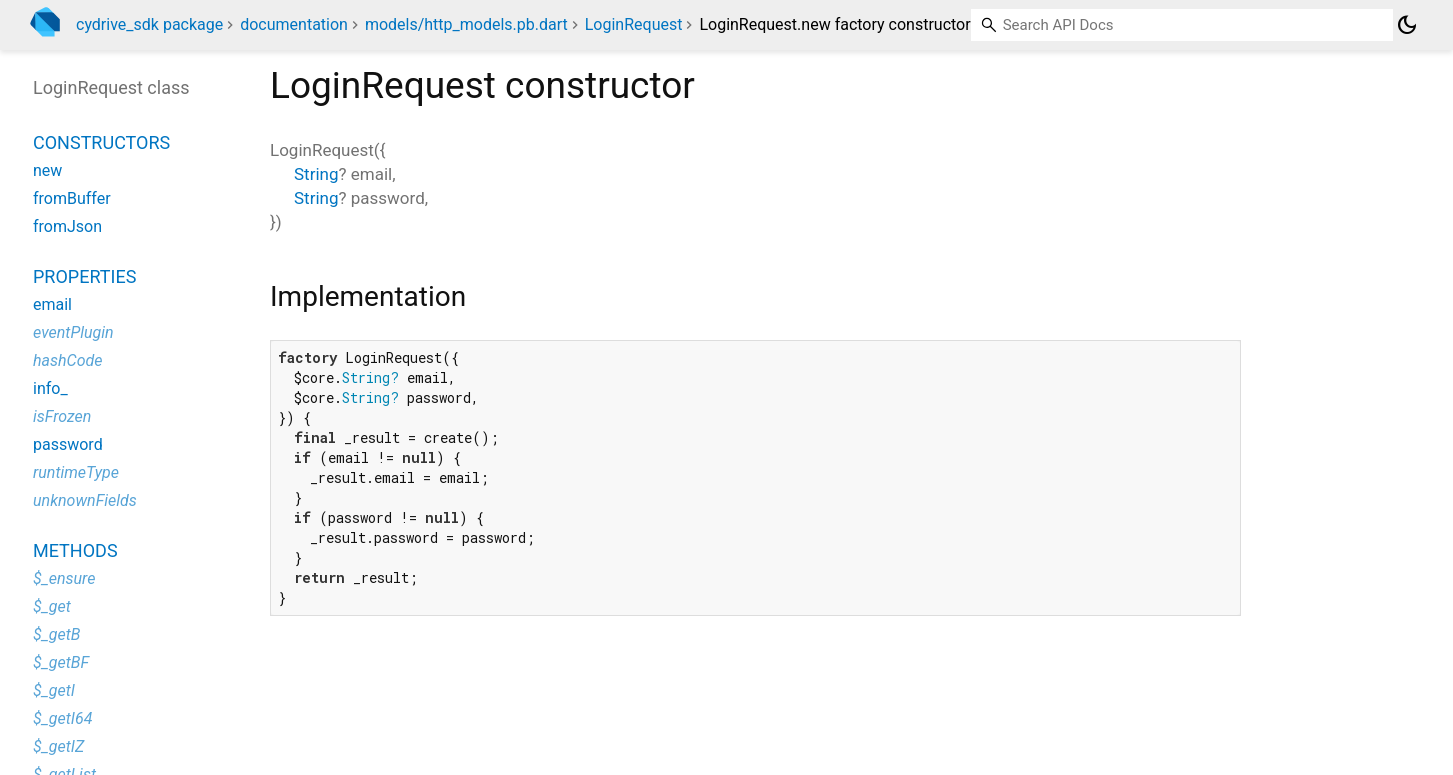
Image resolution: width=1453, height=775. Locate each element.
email (52, 304)
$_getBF (61, 662)
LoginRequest (634, 24)
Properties (84, 276)
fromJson (67, 226)
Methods (75, 550)
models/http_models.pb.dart (466, 24)
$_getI (54, 690)
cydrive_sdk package (149, 24)
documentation (294, 24)
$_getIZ (58, 746)
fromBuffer (72, 198)
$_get (52, 606)
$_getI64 (62, 718)
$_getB (56, 634)
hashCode (67, 360)
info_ (50, 388)
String (316, 174)
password (68, 444)
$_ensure (64, 578)
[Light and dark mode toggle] (1407, 25)
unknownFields (85, 500)
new (47, 170)
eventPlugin (73, 332)
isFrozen (62, 416)
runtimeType (76, 472)
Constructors (101, 142)
